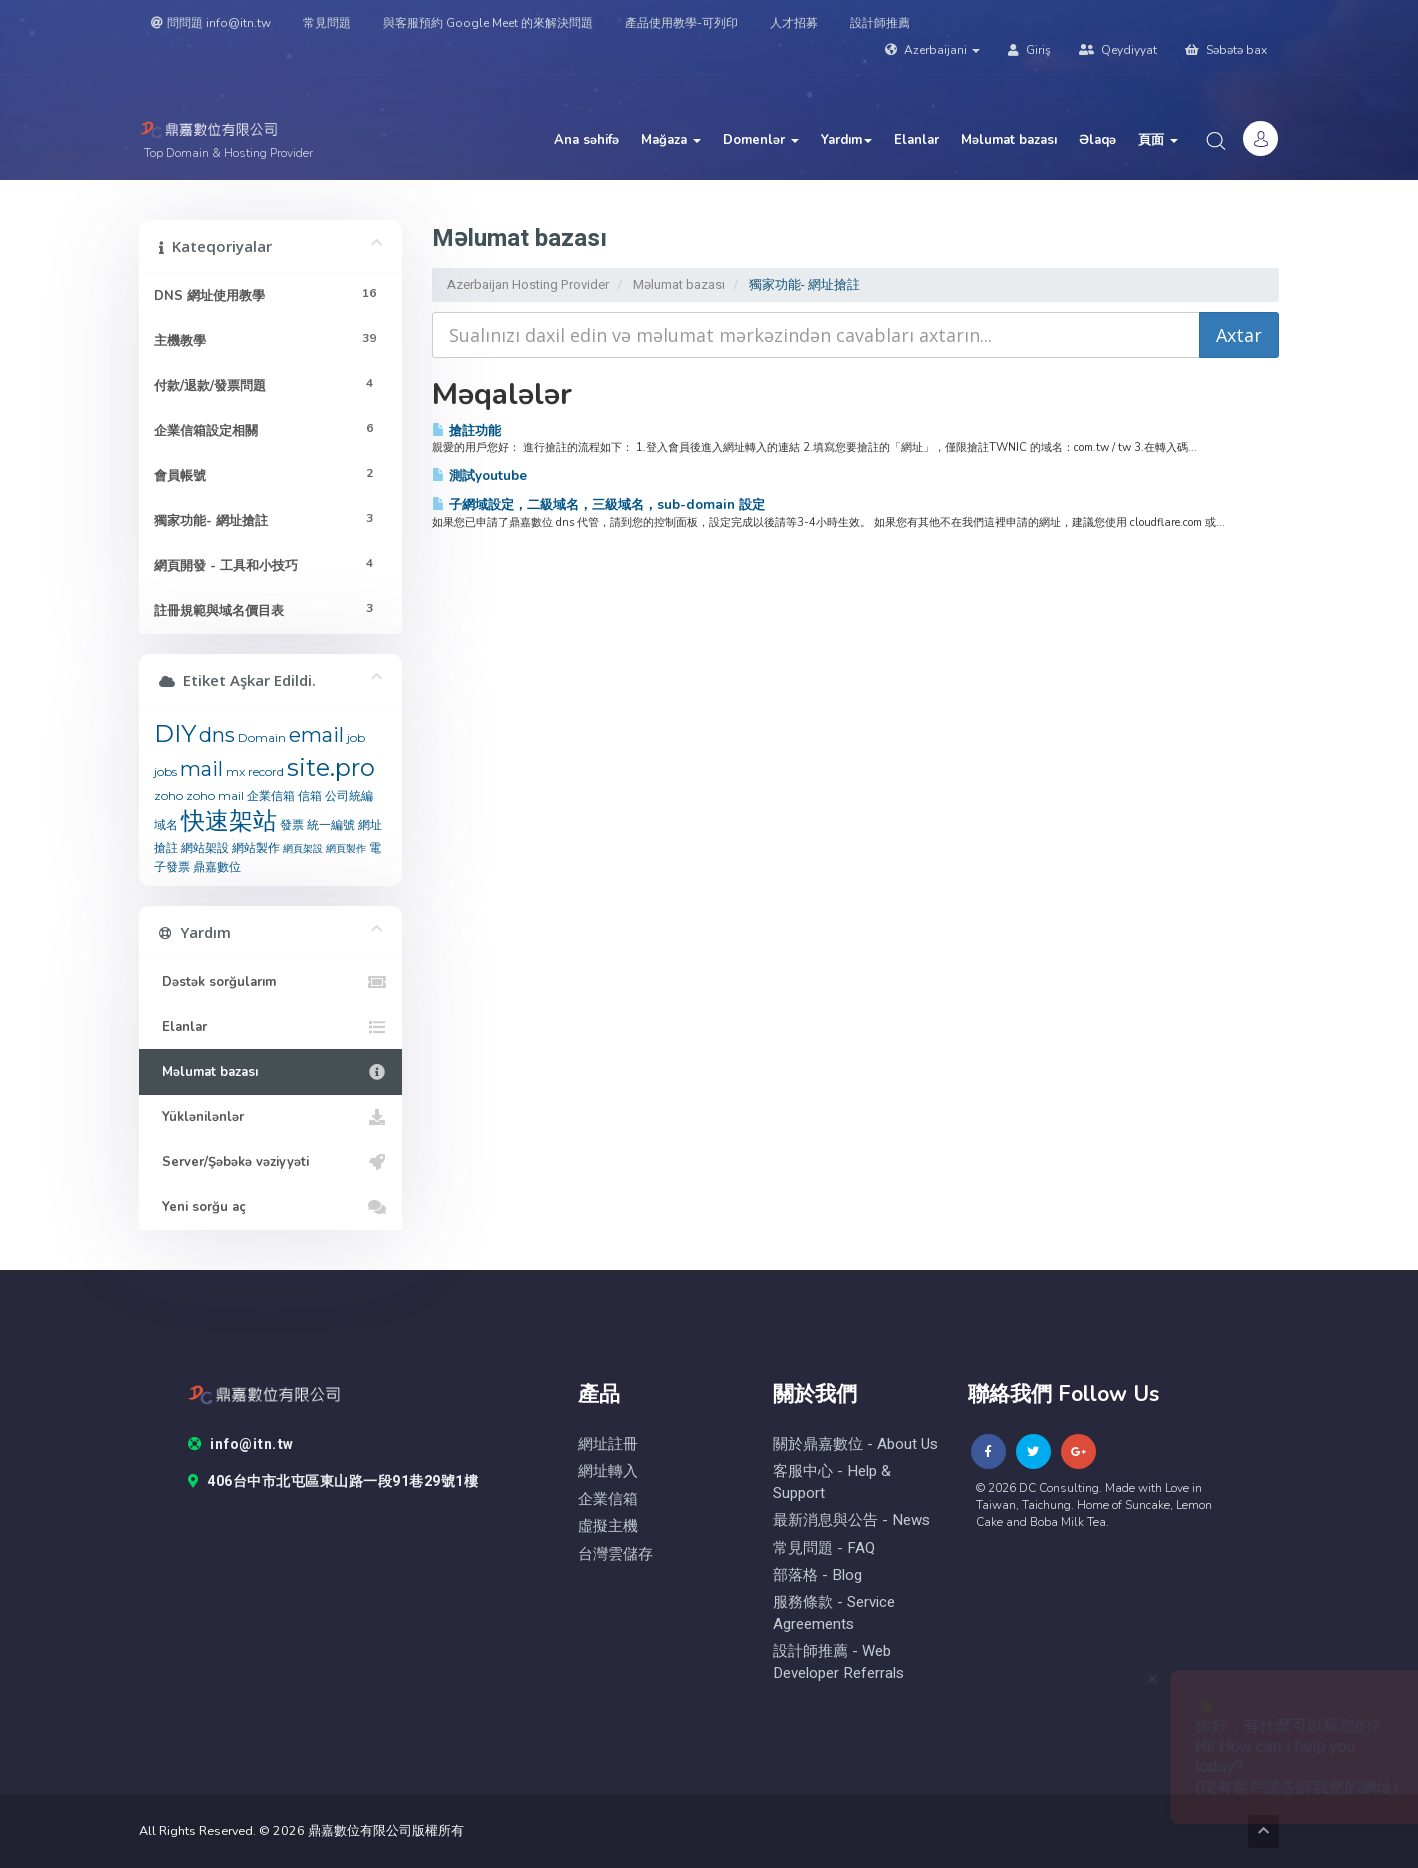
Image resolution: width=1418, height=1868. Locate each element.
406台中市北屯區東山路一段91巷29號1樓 (333, 1482)
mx (235, 771)
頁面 (1158, 140)
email (316, 735)
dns (217, 735)
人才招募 (794, 23)
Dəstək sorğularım (270, 982)
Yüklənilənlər (270, 1117)
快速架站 (229, 820)
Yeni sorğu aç (270, 1207)
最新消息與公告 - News (851, 1520)
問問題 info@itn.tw (211, 23)
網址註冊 (608, 1444)
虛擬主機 (608, 1526)
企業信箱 (271, 795)
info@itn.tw (241, 1445)
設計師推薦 (880, 23)
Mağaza (671, 140)
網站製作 (256, 847)
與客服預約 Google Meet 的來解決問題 (488, 23)
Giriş (1029, 50)
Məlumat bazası (1009, 140)
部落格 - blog (817, 1575)
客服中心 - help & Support (832, 1482)
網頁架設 (303, 848)
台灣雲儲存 (615, 1554)
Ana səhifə (586, 140)
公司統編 (349, 795)
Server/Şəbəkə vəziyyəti (270, 1162)
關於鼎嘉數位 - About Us (855, 1444)
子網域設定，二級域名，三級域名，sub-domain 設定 (598, 504)
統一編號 (331, 824)
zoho (168, 795)
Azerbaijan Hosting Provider (528, 284)
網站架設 (205, 847)
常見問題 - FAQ (824, 1548)
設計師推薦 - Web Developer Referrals (838, 1662)
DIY (175, 733)
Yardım (846, 140)
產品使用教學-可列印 (681, 23)
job (356, 737)
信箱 (310, 795)
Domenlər (761, 140)
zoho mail (215, 795)
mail (201, 769)
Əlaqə (1097, 140)
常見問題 (327, 23)
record (266, 771)
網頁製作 (346, 848)
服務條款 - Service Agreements (834, 1613)
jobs (165, 771)
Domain (262, 737)
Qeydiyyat (1118, 50)
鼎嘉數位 (217, 866)
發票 (292, 824)
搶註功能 (466, 430)
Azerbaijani (932, 50)
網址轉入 (608, 1471)
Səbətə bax (1226, 50)
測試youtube (479, 475)
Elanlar (916, 140)
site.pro (331, 767)
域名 (166, 824)
